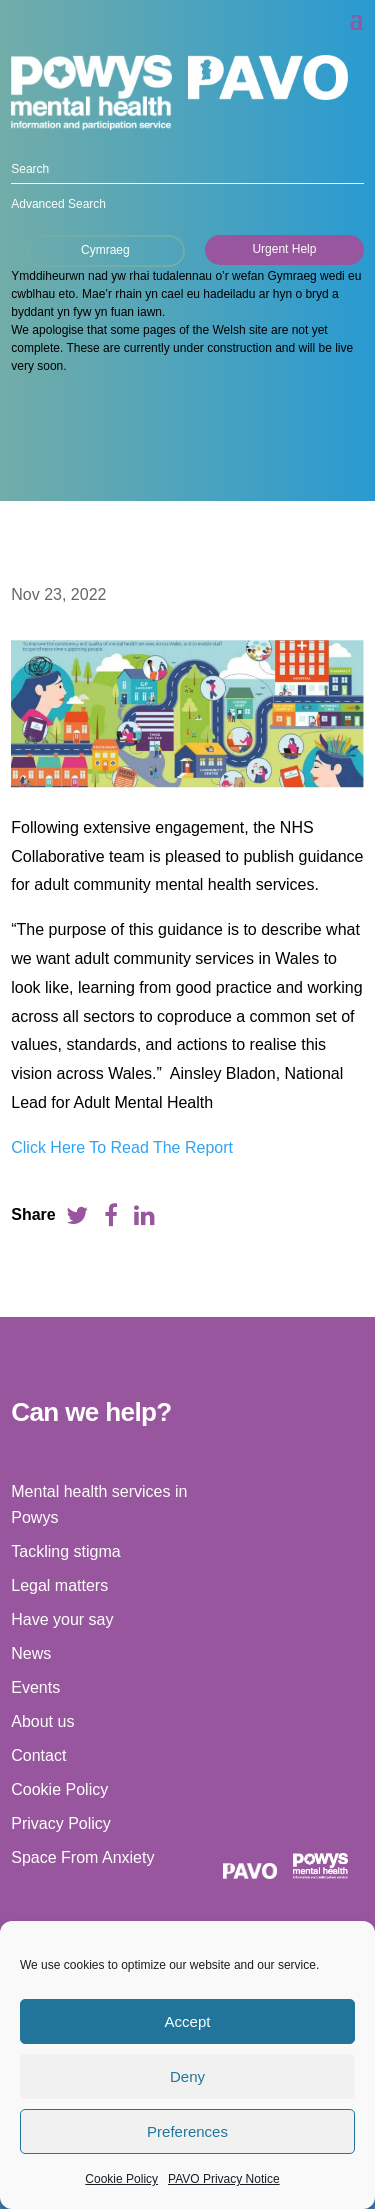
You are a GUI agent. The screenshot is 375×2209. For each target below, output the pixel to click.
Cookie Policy (121, 2179)
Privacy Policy (61, 1823)
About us (42, 1721)
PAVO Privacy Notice (224, 2179)
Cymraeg (105, 250)
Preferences (187, 2131)
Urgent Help (284, 249)
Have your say (62, 1619)
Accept (188, 2021)
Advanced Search (58, 204)
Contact (38, 1755)
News (31, 1653)
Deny (187, 2076)
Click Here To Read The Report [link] (122, 1147)
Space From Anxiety (82, 1857)
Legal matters (59, 1585)
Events (35, 1687)
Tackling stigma (65, 1551)
